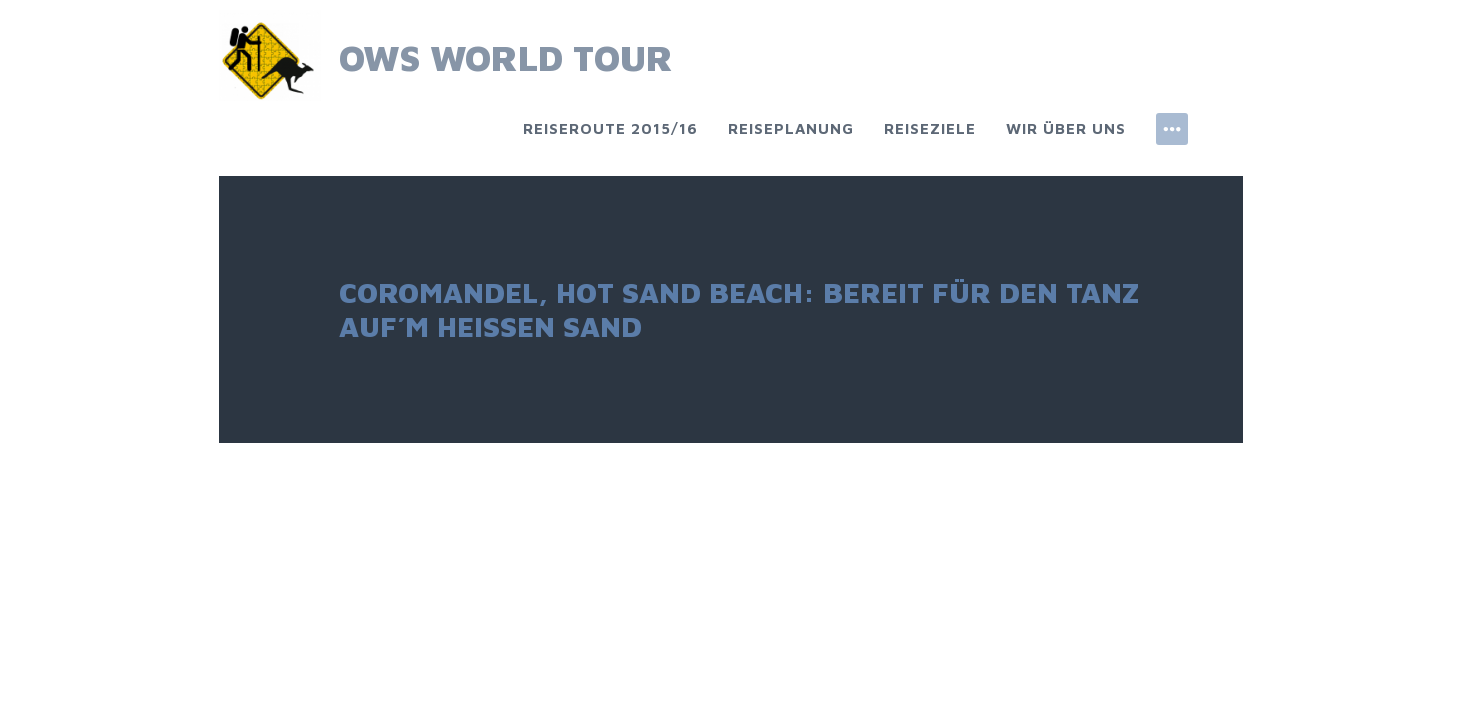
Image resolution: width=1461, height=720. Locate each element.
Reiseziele (930, 128)
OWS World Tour (506, 57)
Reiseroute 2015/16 (610, 128)
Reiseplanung (791, 128)
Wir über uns (1066, 128)
